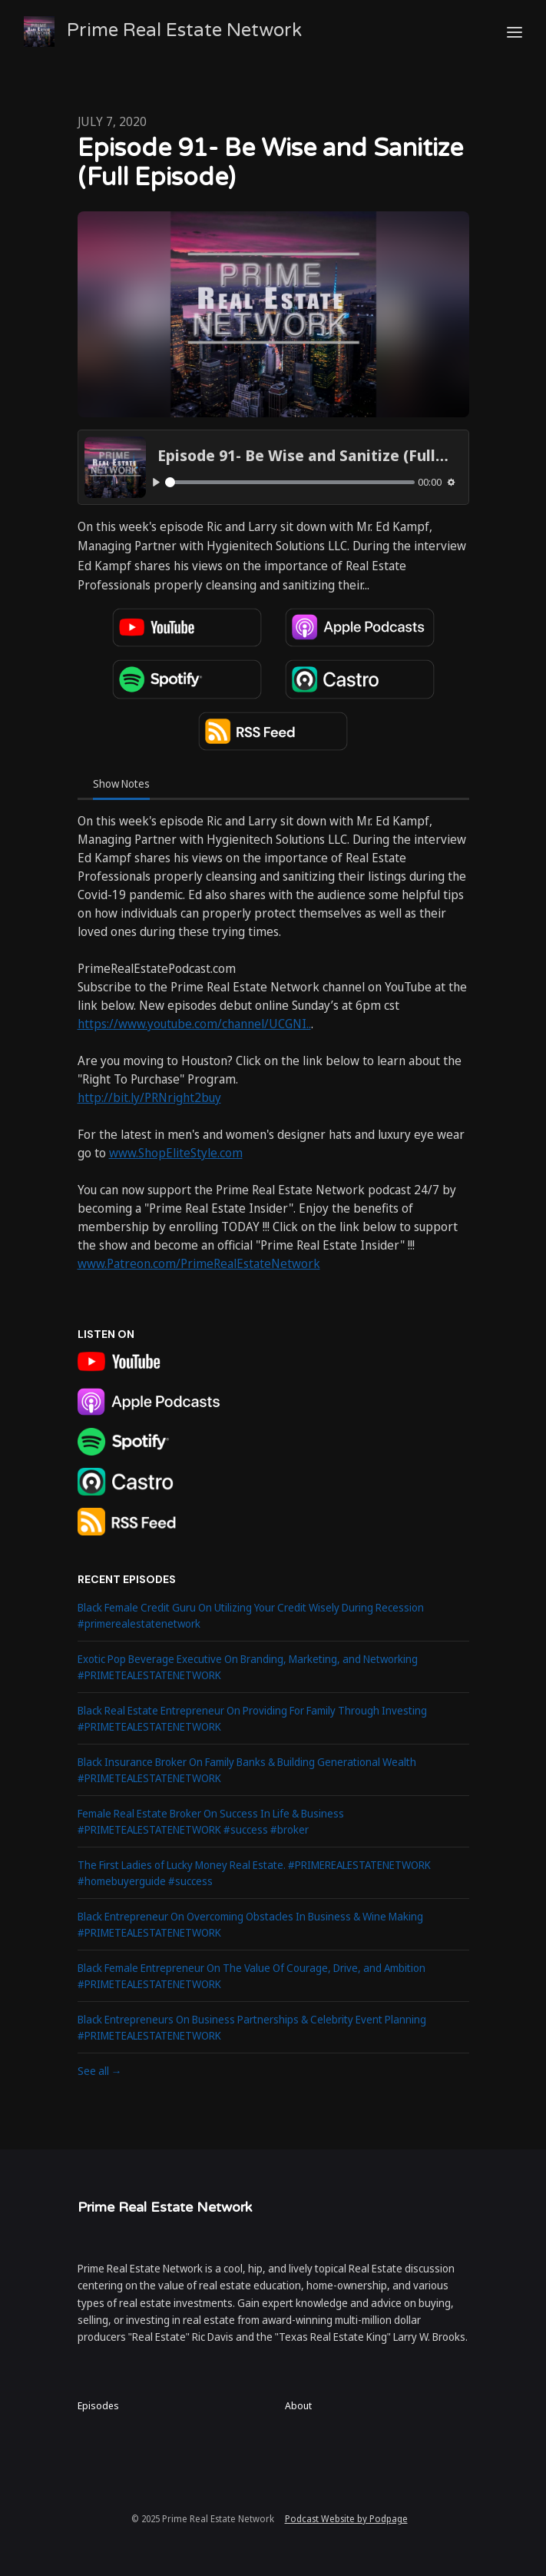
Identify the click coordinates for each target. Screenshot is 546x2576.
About (298, 2405)
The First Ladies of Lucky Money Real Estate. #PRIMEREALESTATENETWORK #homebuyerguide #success (254, 1872)
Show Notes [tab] (121, 783)
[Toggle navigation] (514, 32)
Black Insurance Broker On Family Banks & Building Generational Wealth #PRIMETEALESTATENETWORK (247, 1769)
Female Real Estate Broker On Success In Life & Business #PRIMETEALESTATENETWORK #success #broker (211, 1821)
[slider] (290, 482)
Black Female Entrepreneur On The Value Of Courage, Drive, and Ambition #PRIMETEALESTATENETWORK (251, 1975)
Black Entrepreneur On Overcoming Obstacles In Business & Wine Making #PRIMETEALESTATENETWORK (250, 1924)
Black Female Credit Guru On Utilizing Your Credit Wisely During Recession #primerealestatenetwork (251, 1615)
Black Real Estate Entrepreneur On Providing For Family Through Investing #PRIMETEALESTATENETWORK (252, 1718)
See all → (100, 2070)
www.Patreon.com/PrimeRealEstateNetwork (199, 1263)
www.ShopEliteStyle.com (176, 1152)
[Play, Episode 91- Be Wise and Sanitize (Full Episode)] (157, 483)
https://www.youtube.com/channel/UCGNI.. (194, 1023)
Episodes (98, 2405)
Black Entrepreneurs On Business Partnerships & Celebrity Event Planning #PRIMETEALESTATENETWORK (252, 2027)
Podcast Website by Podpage (346, 2518)
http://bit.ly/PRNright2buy (149, 1097)
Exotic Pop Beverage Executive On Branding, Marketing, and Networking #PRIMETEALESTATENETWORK (248, 1666)
